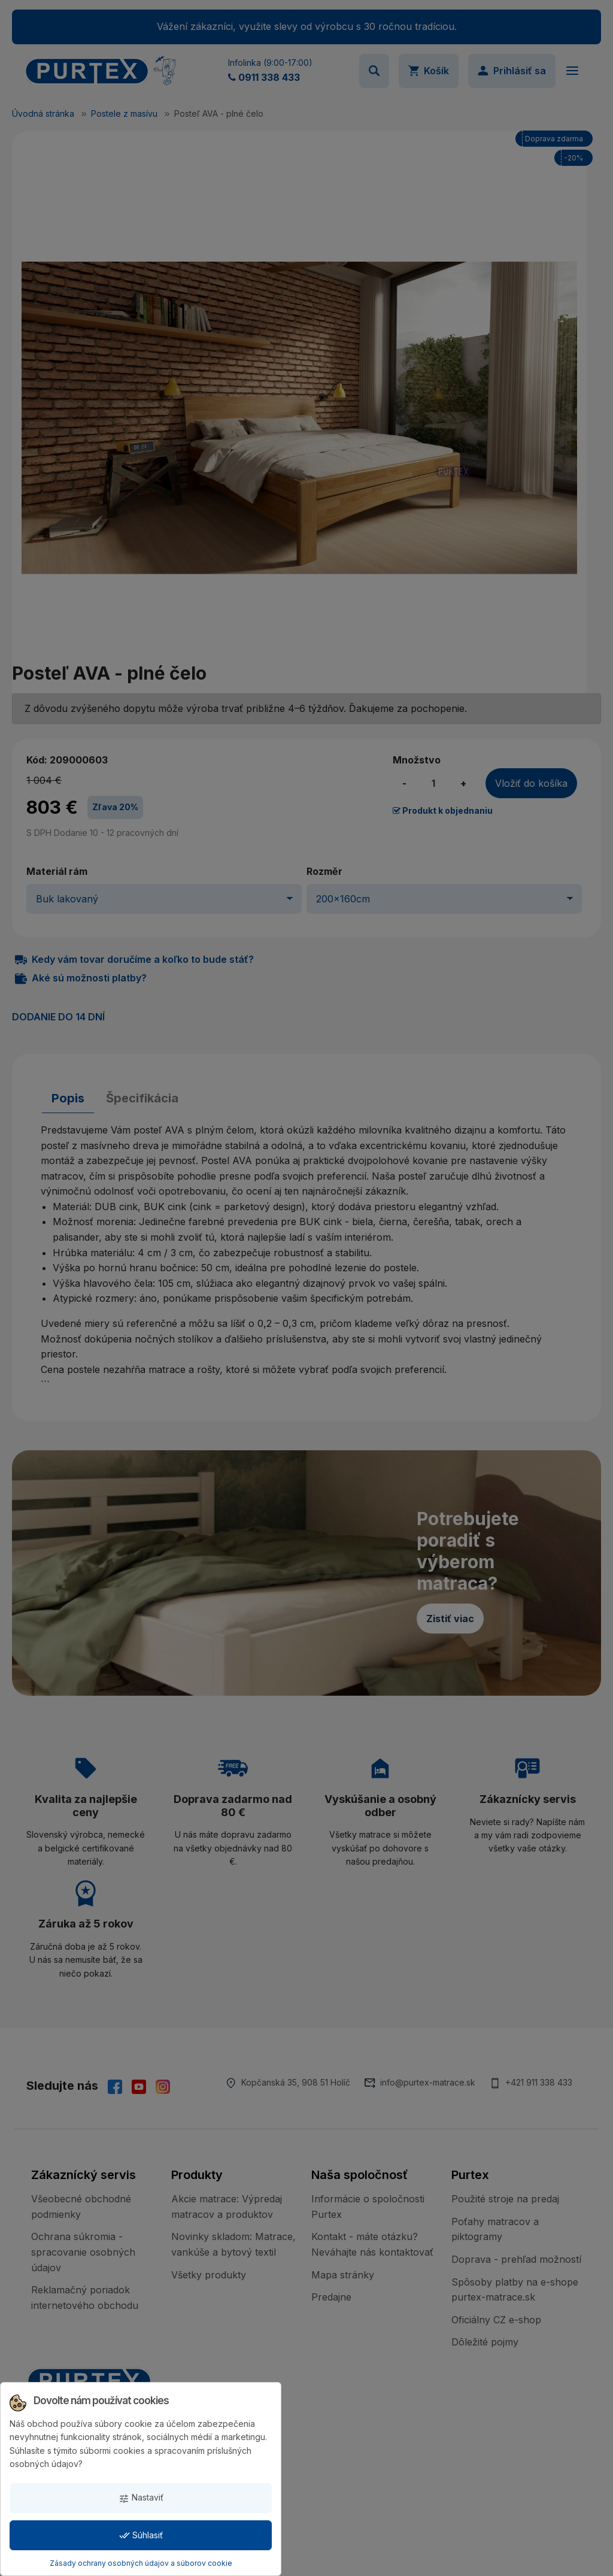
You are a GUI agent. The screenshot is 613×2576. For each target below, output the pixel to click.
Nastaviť (141, 2498)
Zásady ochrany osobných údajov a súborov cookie (141, 2563)
